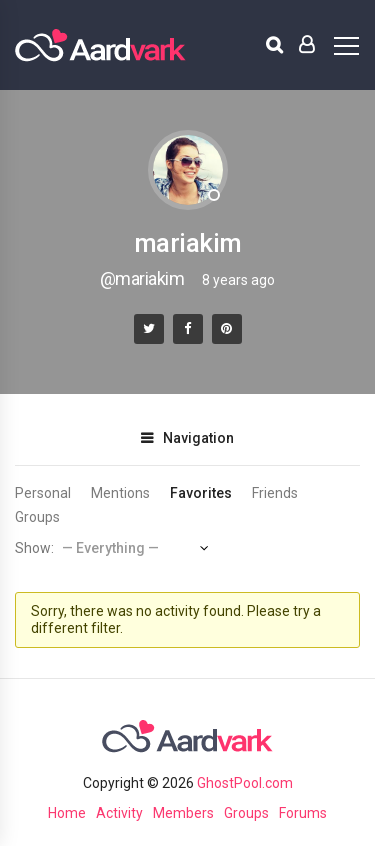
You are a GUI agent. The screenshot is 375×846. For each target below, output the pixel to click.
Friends (275, 493)
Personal (43, 493)
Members (183, 813)
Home (67, 813)
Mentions (120, 493)
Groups (37, 517)
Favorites (201, 493)
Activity (119, 813)
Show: (34, 548)
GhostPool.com (245, 783)
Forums (303, 813)
